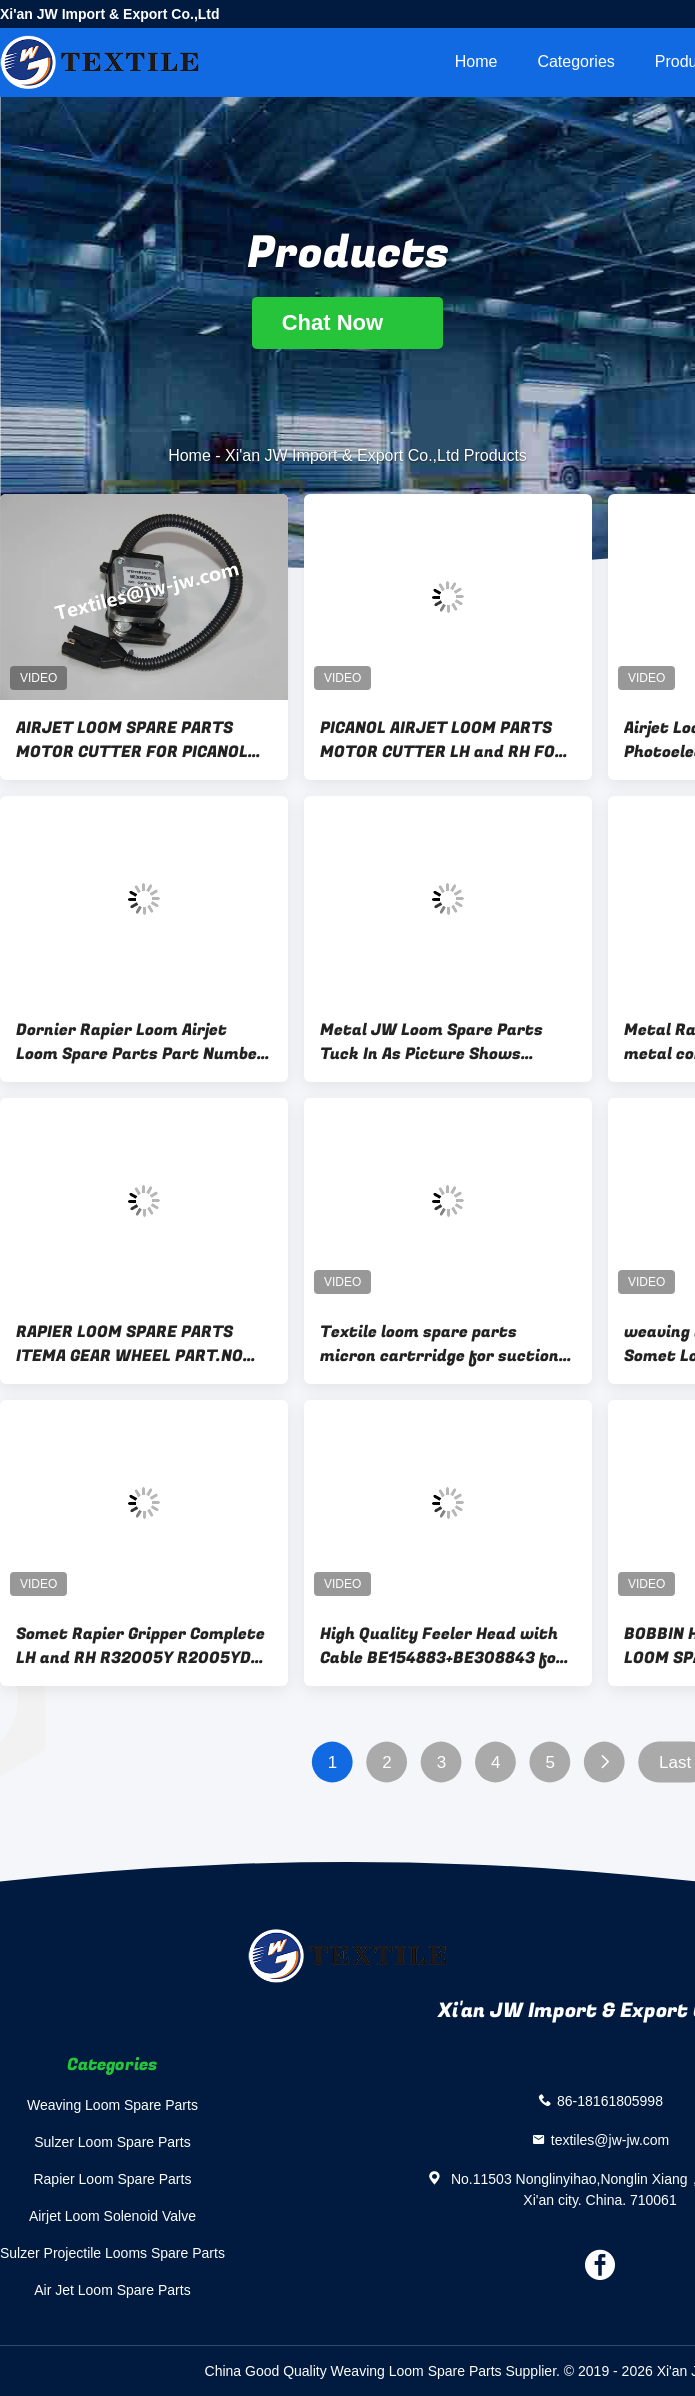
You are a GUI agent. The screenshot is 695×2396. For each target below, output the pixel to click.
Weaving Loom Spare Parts (112, 2105)
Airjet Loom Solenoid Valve (112, 2216)
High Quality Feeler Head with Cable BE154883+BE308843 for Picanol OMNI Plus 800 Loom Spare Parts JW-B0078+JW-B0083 (442, 1646)
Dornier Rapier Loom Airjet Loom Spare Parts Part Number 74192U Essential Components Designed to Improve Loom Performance (140, 1042)
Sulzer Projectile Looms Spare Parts (112, 2253)
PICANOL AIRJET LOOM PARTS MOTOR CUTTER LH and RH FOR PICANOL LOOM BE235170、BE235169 (443, 740)
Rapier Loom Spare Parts (112, 2179)
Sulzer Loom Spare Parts (112, 2142)
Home (476, 61)
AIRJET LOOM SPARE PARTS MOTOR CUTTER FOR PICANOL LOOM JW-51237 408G (132, 740)
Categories (575, 61)
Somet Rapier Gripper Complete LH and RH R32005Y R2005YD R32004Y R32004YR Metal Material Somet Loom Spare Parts (140, 1646)
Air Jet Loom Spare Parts (112, 2290)
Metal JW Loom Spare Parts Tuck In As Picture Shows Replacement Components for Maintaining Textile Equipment (444, 1042)
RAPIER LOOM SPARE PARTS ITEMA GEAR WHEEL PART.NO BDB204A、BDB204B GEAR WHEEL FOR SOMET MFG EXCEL (138, 1344)
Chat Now (348, 322)
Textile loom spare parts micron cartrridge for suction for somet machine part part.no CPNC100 (448, 1344)
